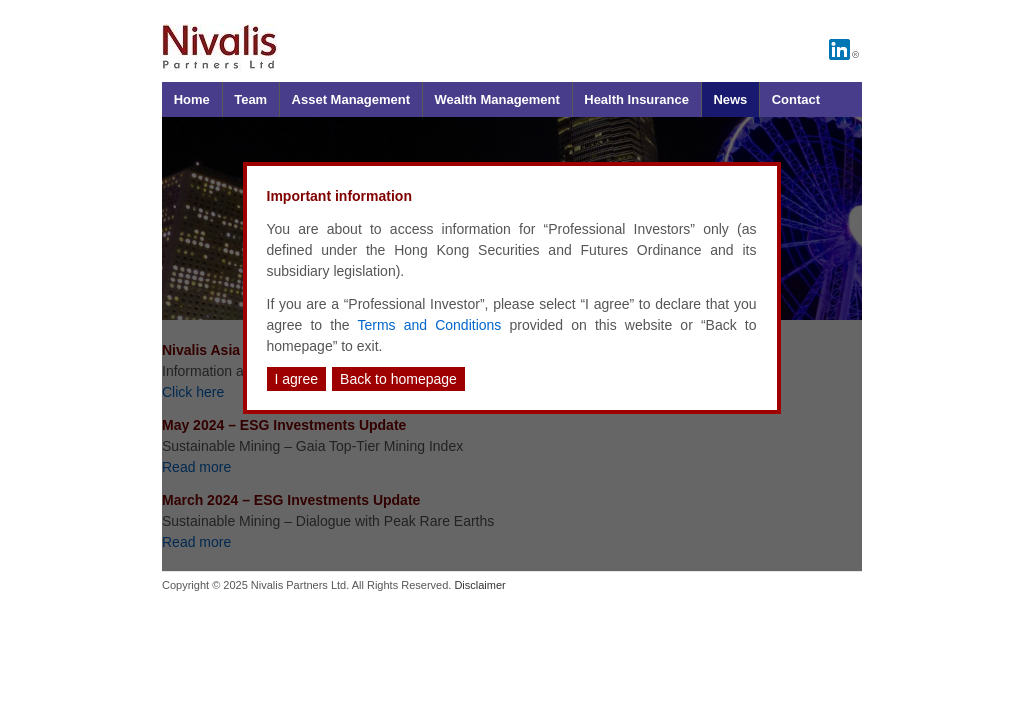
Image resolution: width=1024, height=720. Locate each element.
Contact (796, 99)
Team (250, 99)
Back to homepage (398, 379)
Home (192, 99)
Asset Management (351, 99)
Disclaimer (479, 585)
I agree (297, 379)
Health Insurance (636, 99)
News (730, 99)
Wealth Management (496, 99)
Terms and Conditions (430, 325)
